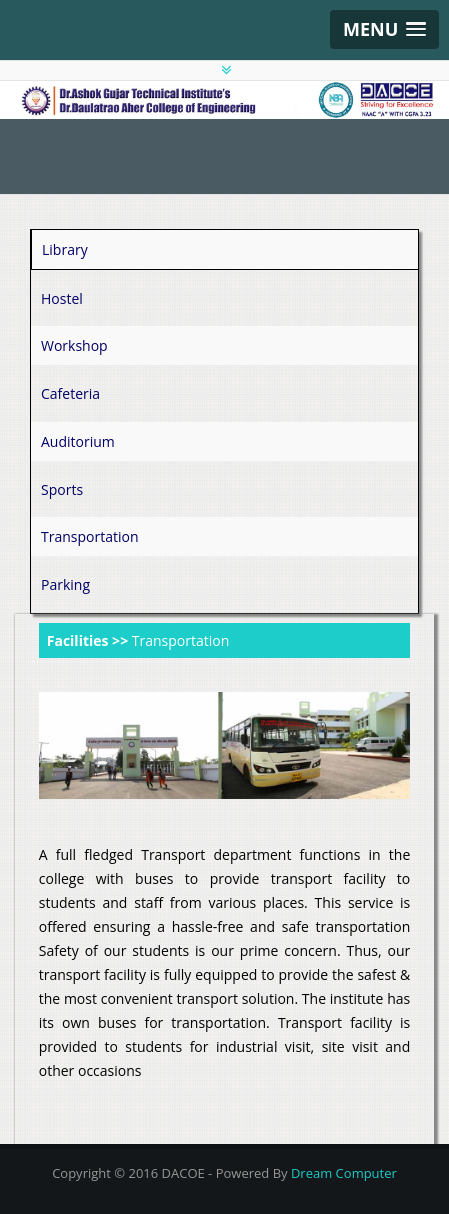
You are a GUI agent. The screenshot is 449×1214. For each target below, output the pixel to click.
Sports (62, 489)
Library (65, 249)
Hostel (62, 298)
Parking (65, 584)
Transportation (89, 536)
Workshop (74, 345)
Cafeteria (70, 393)
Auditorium (78, 441)
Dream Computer (344, 1173)
